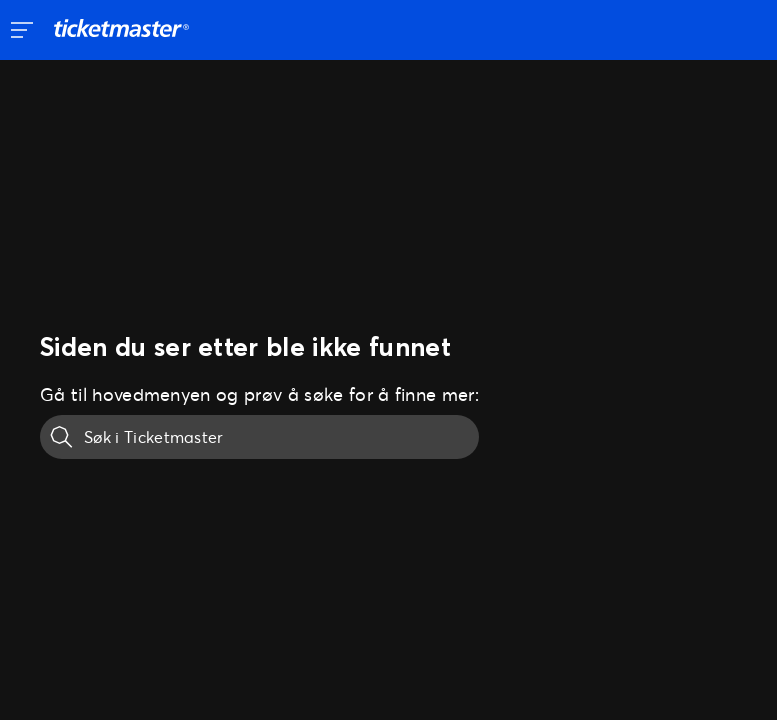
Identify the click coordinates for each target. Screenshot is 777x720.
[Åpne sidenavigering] (22, 30)
